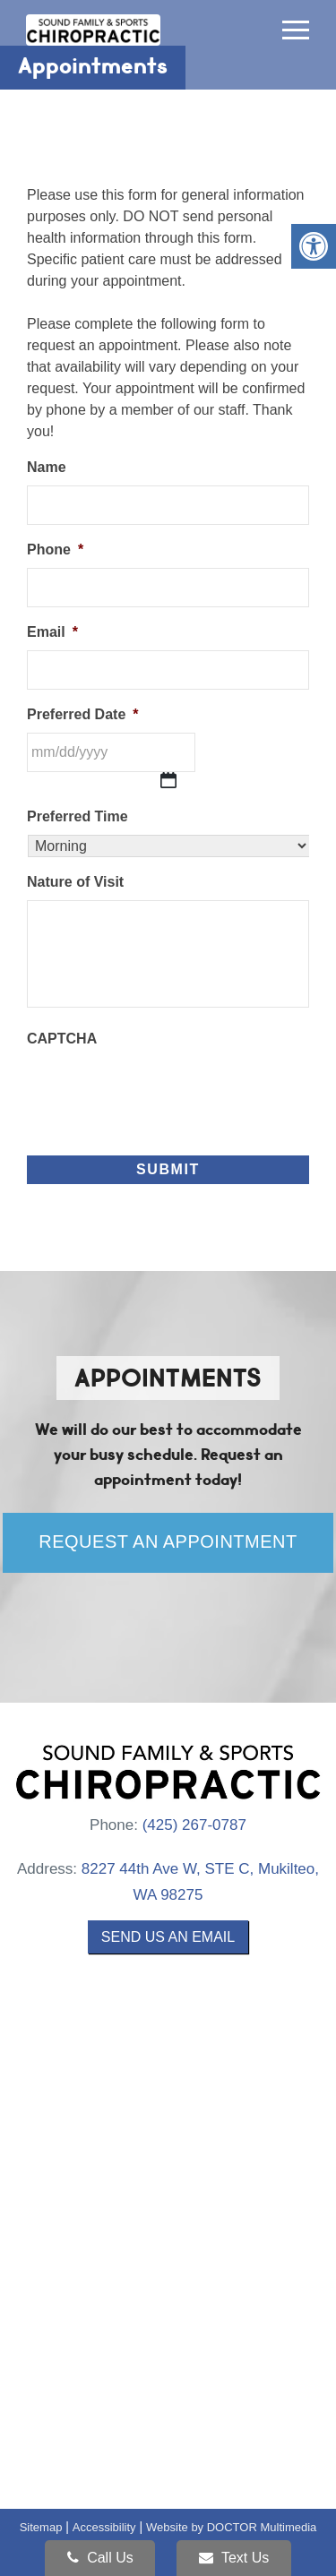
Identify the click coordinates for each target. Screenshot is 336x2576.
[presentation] (163, 1092)
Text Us (234, 2557)
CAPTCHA (62, 1038)
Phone (55, 549)
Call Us (100, 2557)
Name (46, 467)
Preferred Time (77, 816)
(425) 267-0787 (194, 1824)
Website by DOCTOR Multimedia (231, 2527)
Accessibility (104, 2527)
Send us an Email (168, 1937)
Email (52, 632)
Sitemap (41, 2527)
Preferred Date (83, 714)
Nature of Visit (75, 881)
